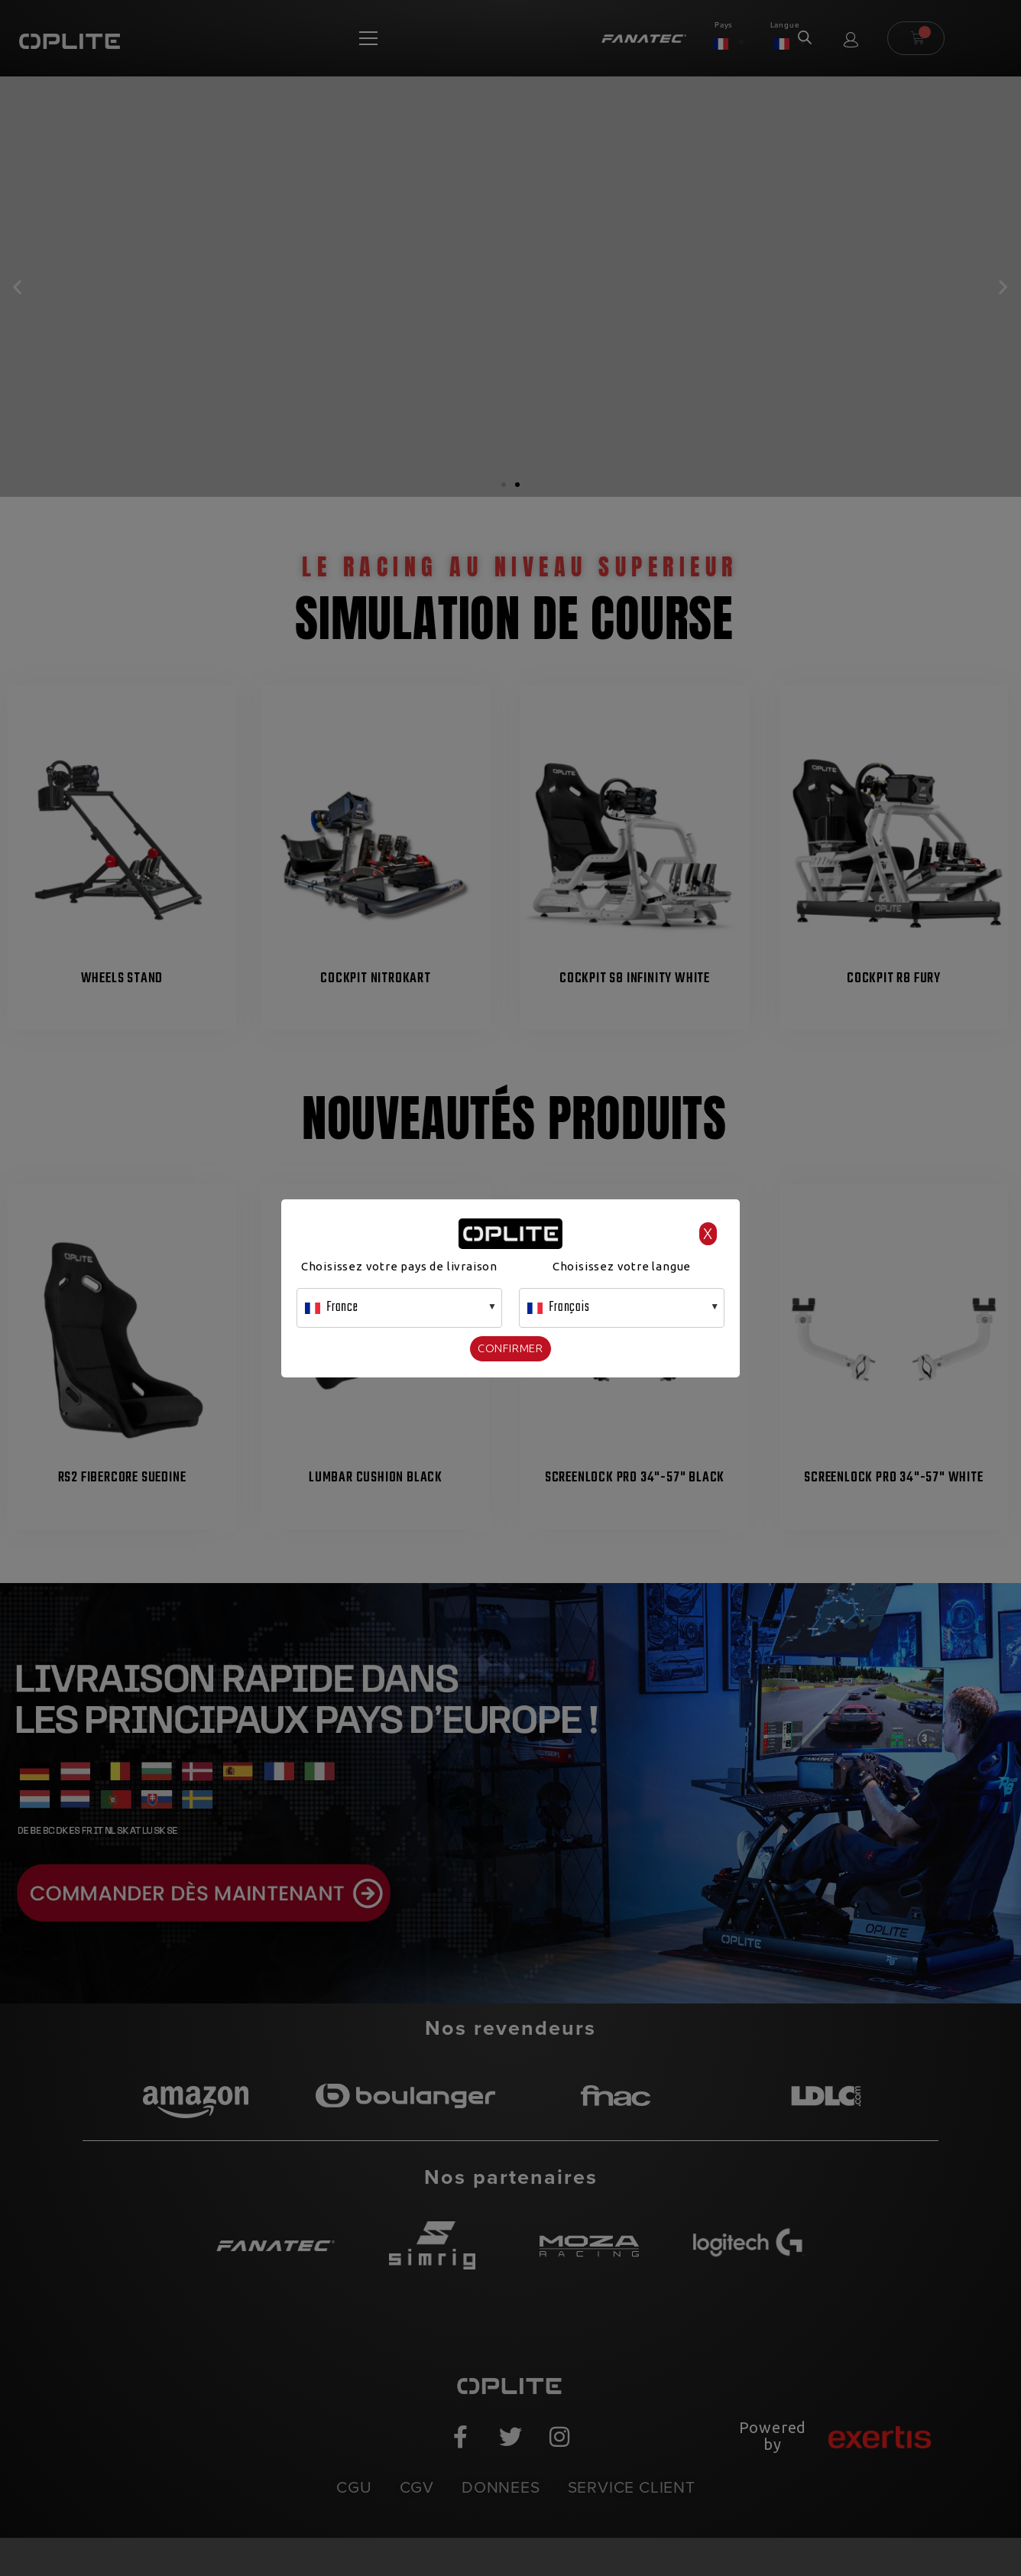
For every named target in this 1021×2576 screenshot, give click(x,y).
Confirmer (510, 1348)
